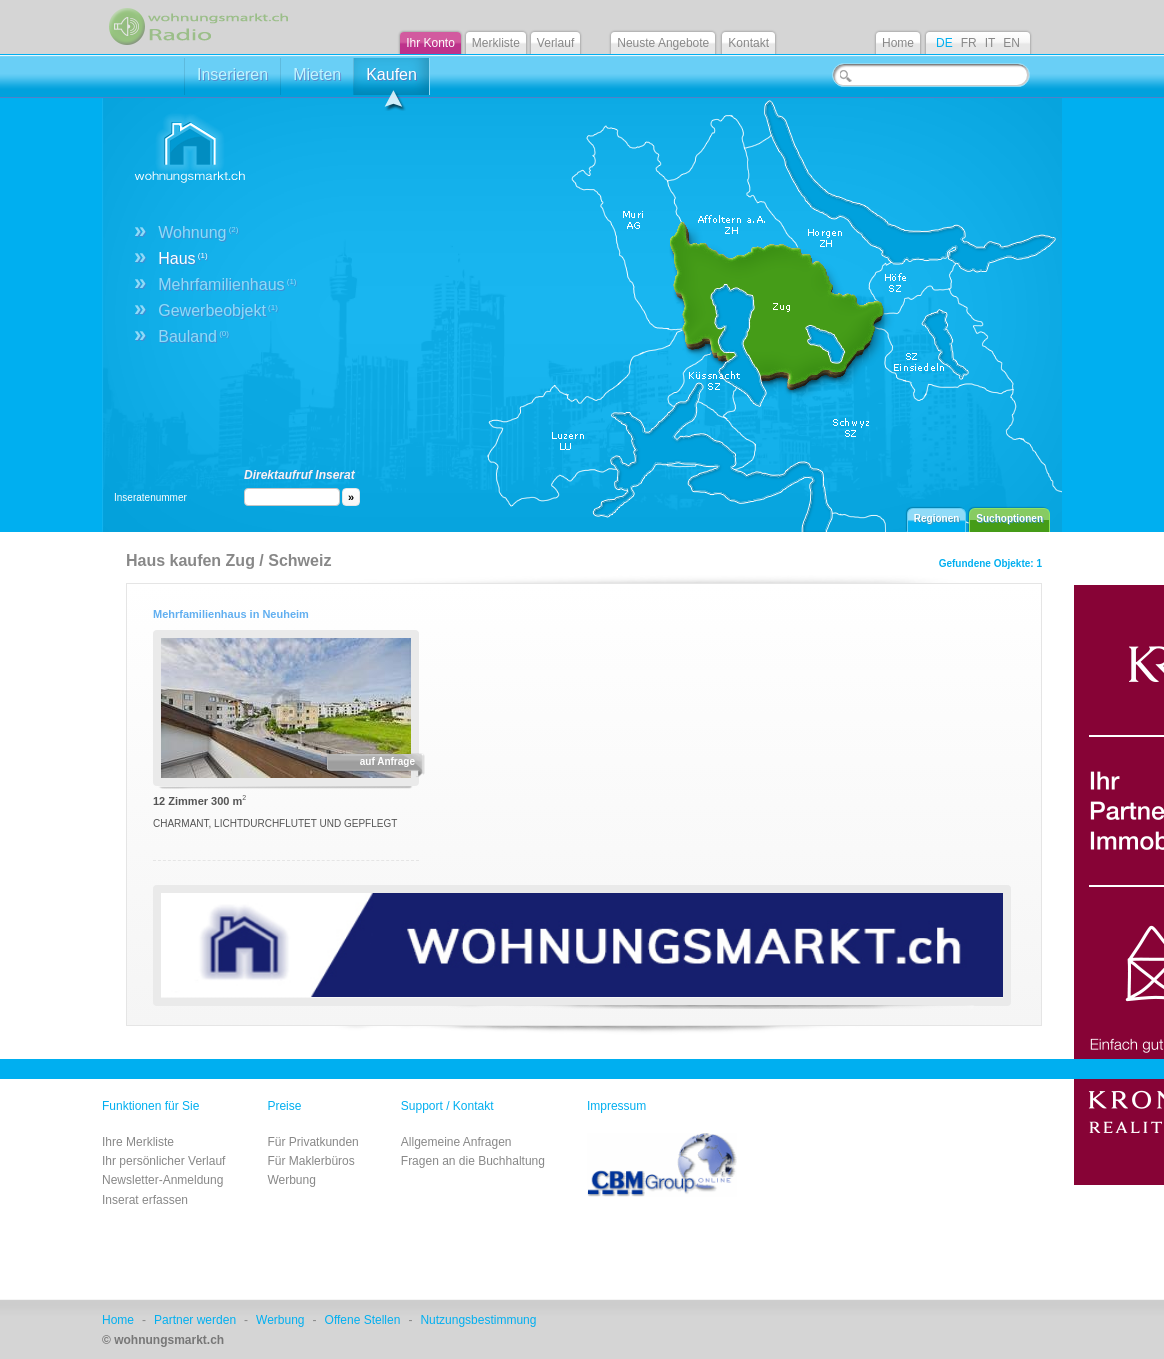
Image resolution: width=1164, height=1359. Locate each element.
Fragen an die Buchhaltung (473, 1161)
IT (990, 43)
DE (944, 43)
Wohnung (198, 232)
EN (1011, 43)
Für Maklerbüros (310, 1161)
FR (969, 43)
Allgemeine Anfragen (456, 1142)
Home (898, 43)
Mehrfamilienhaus (227, 284)
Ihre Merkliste (138, 1142)
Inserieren (232, 74)
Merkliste (496, 43)
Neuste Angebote (663, 43)
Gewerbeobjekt (218, 310)
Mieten (317, 74)
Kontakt (748, 43)
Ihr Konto (430, 43)
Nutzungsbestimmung (478, 1320)
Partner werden (195, 1320)
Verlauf (555, 43)
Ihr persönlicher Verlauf (163, 1161)
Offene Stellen (363, 1320)
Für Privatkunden (312, 1142)
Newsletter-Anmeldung (162, 1180)
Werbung (291, 1180)
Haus (182, 258)
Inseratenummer (150, 497)
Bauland (193, 336)
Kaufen (391, 80)
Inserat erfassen (145, 1200)
